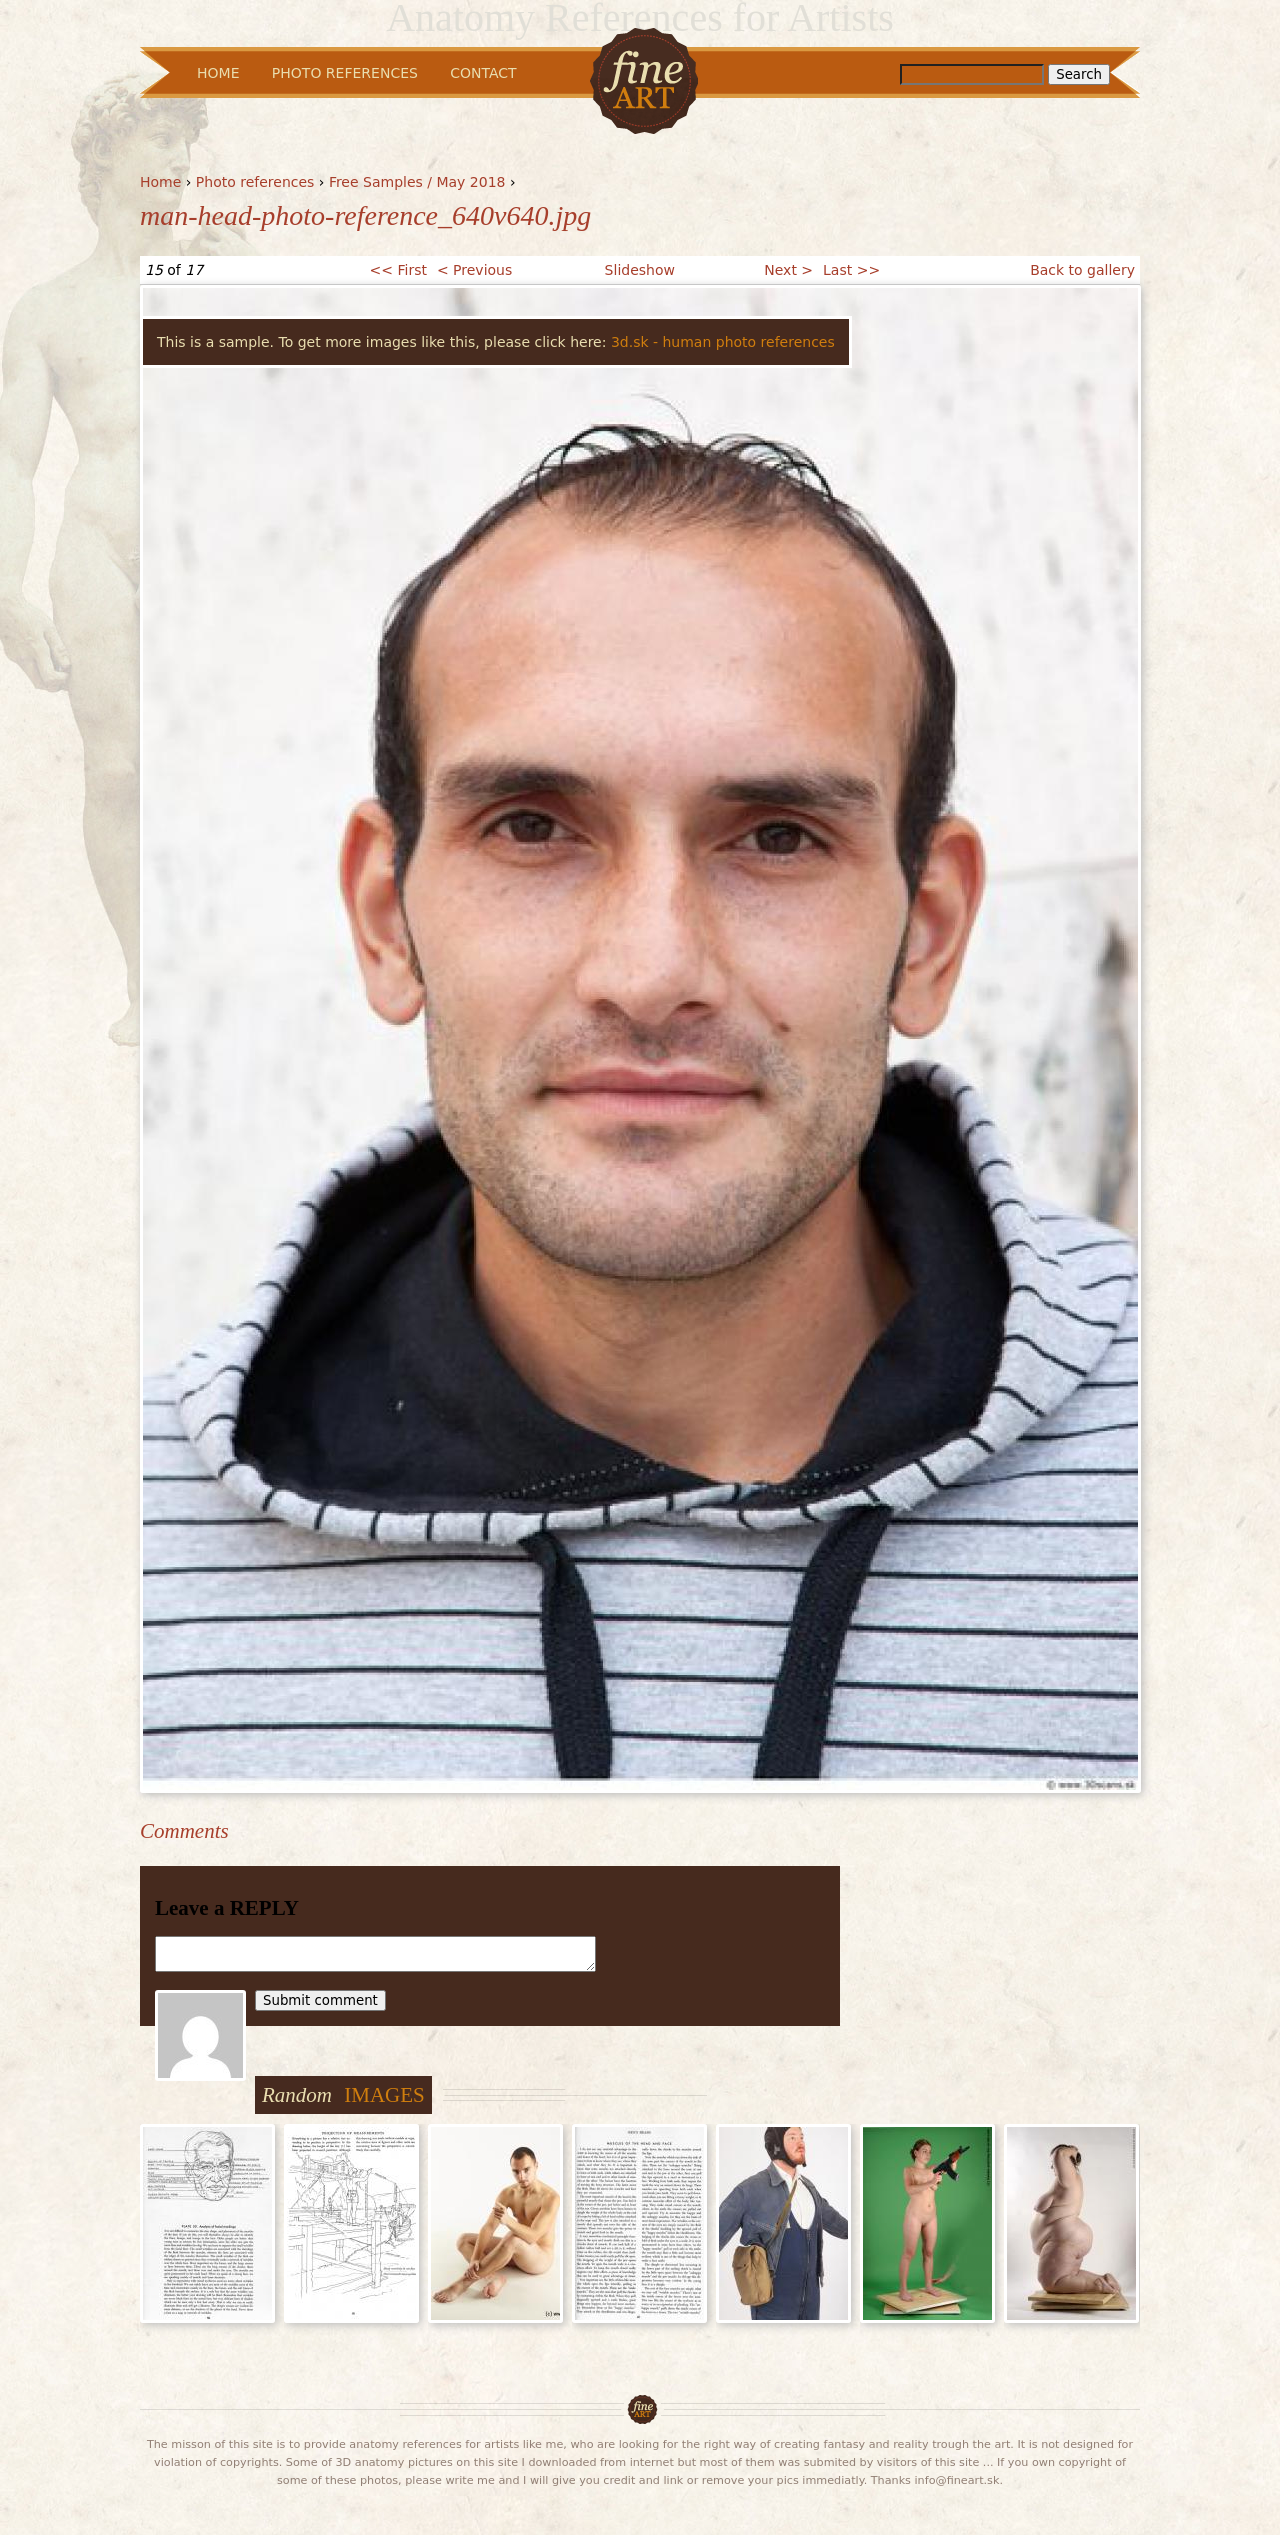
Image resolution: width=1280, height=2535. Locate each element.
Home (160, 182)
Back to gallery (1082, 270)
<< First (398, 270)
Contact (483, 73)
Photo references (255, 182)
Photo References (345, 73)
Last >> (851, 270)
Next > (788, 270)
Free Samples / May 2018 (417, 182)
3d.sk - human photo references (723, 342)
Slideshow (640, 270)
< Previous (474, 270)
